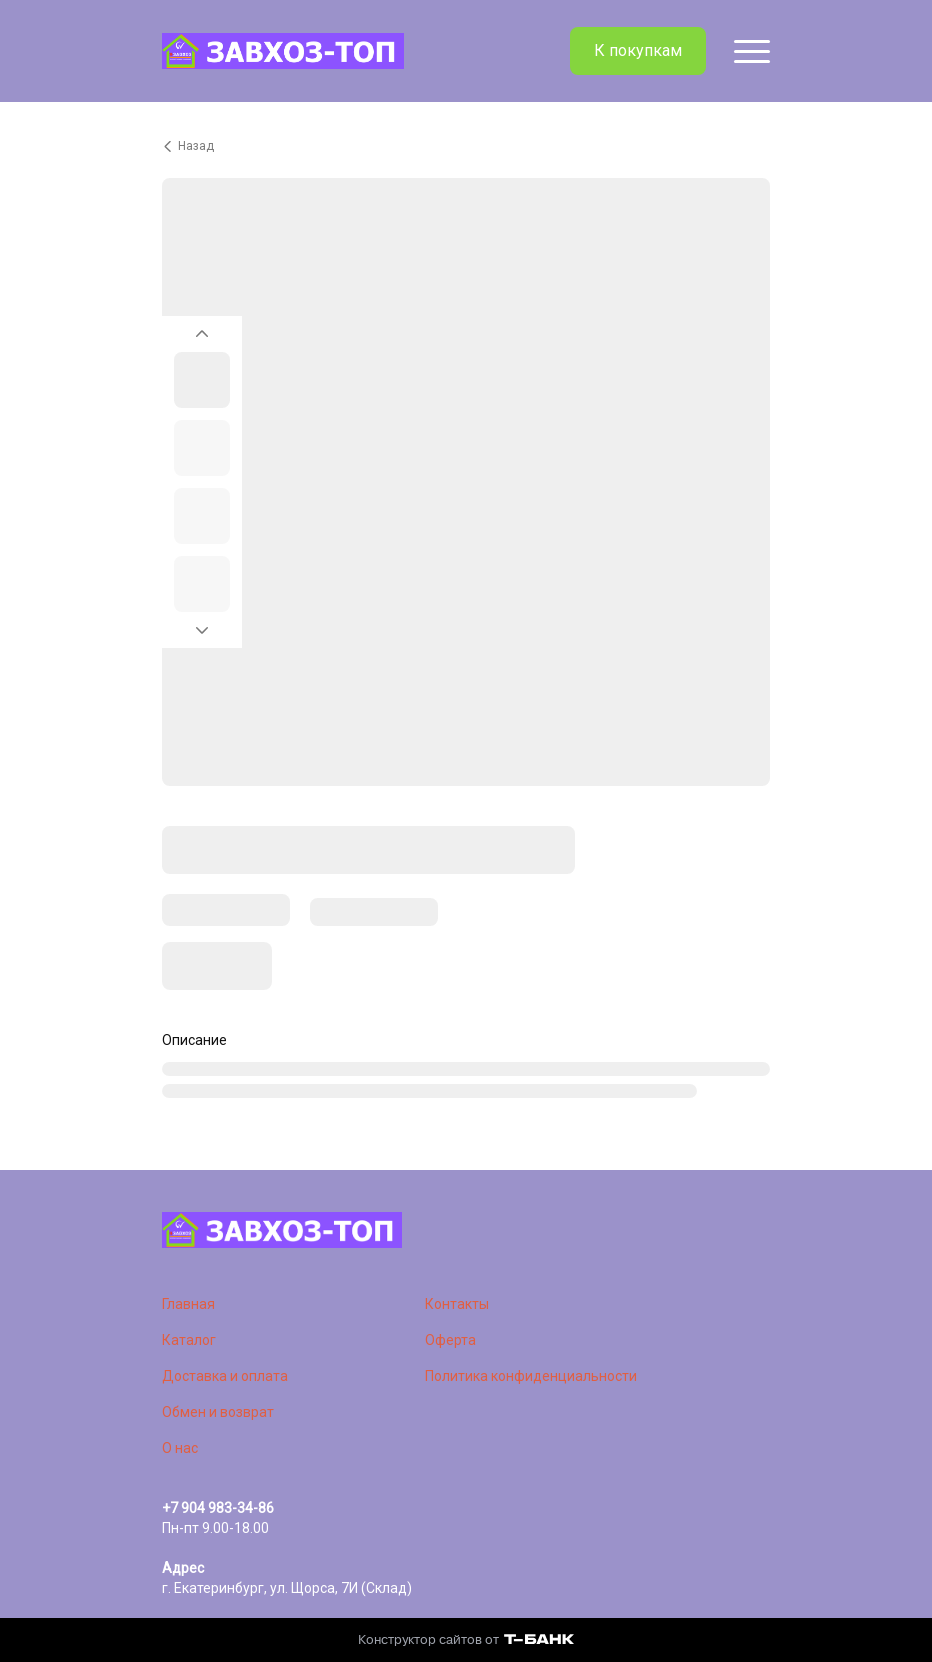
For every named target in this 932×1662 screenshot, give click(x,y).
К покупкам (638, 50)
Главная (188, 1304)
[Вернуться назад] (466, 146)
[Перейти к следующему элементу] (202, 636)
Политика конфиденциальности (531, 1376)
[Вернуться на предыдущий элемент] (202, 328)
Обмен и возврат (218, 1412)
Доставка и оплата (225, 1376)
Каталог (189, 1340)
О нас (180, 1448)
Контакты (457, 1304)
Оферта (450, 1340)
